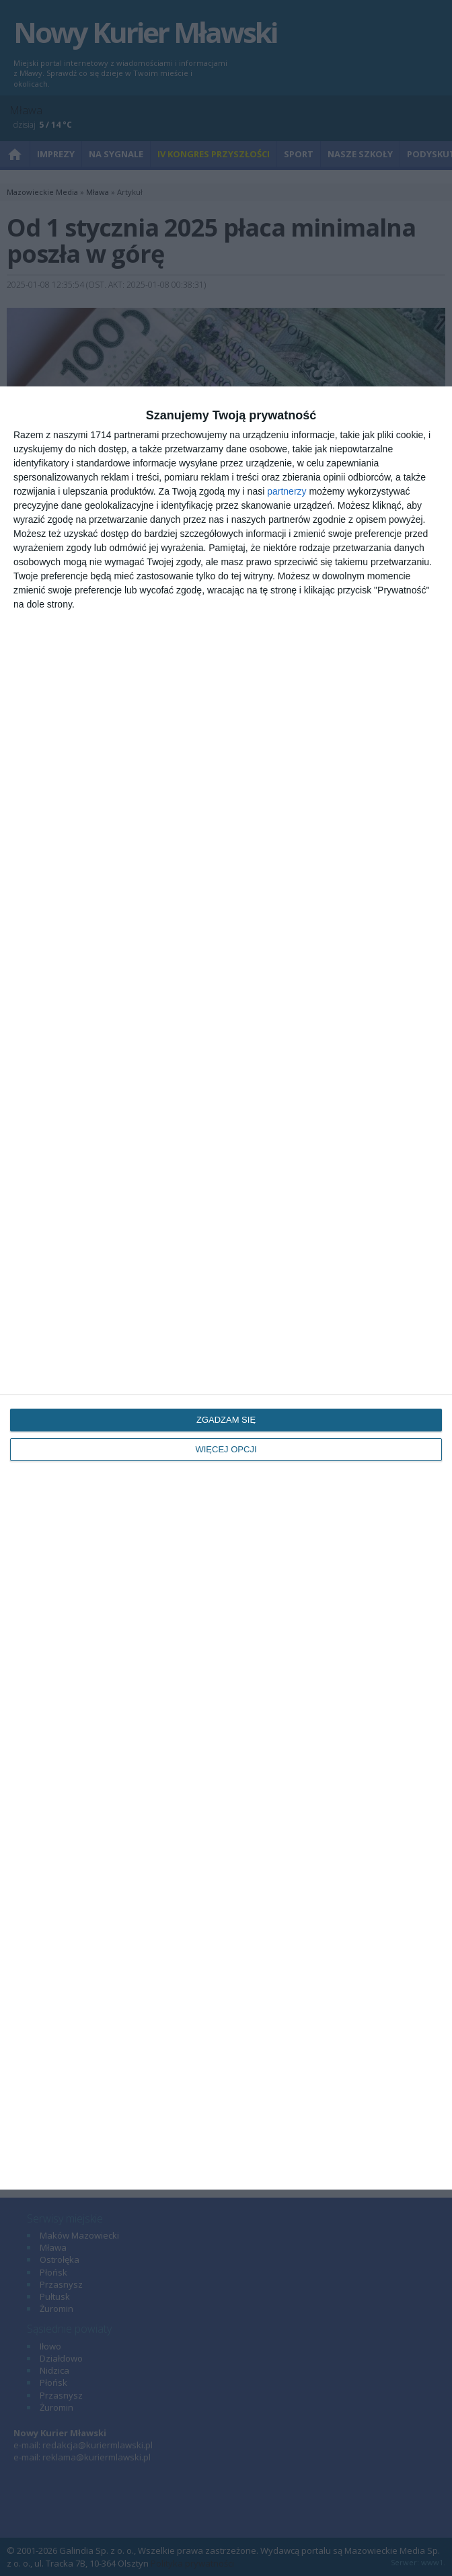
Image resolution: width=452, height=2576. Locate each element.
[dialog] (226, 1288)
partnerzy (286, 491)
